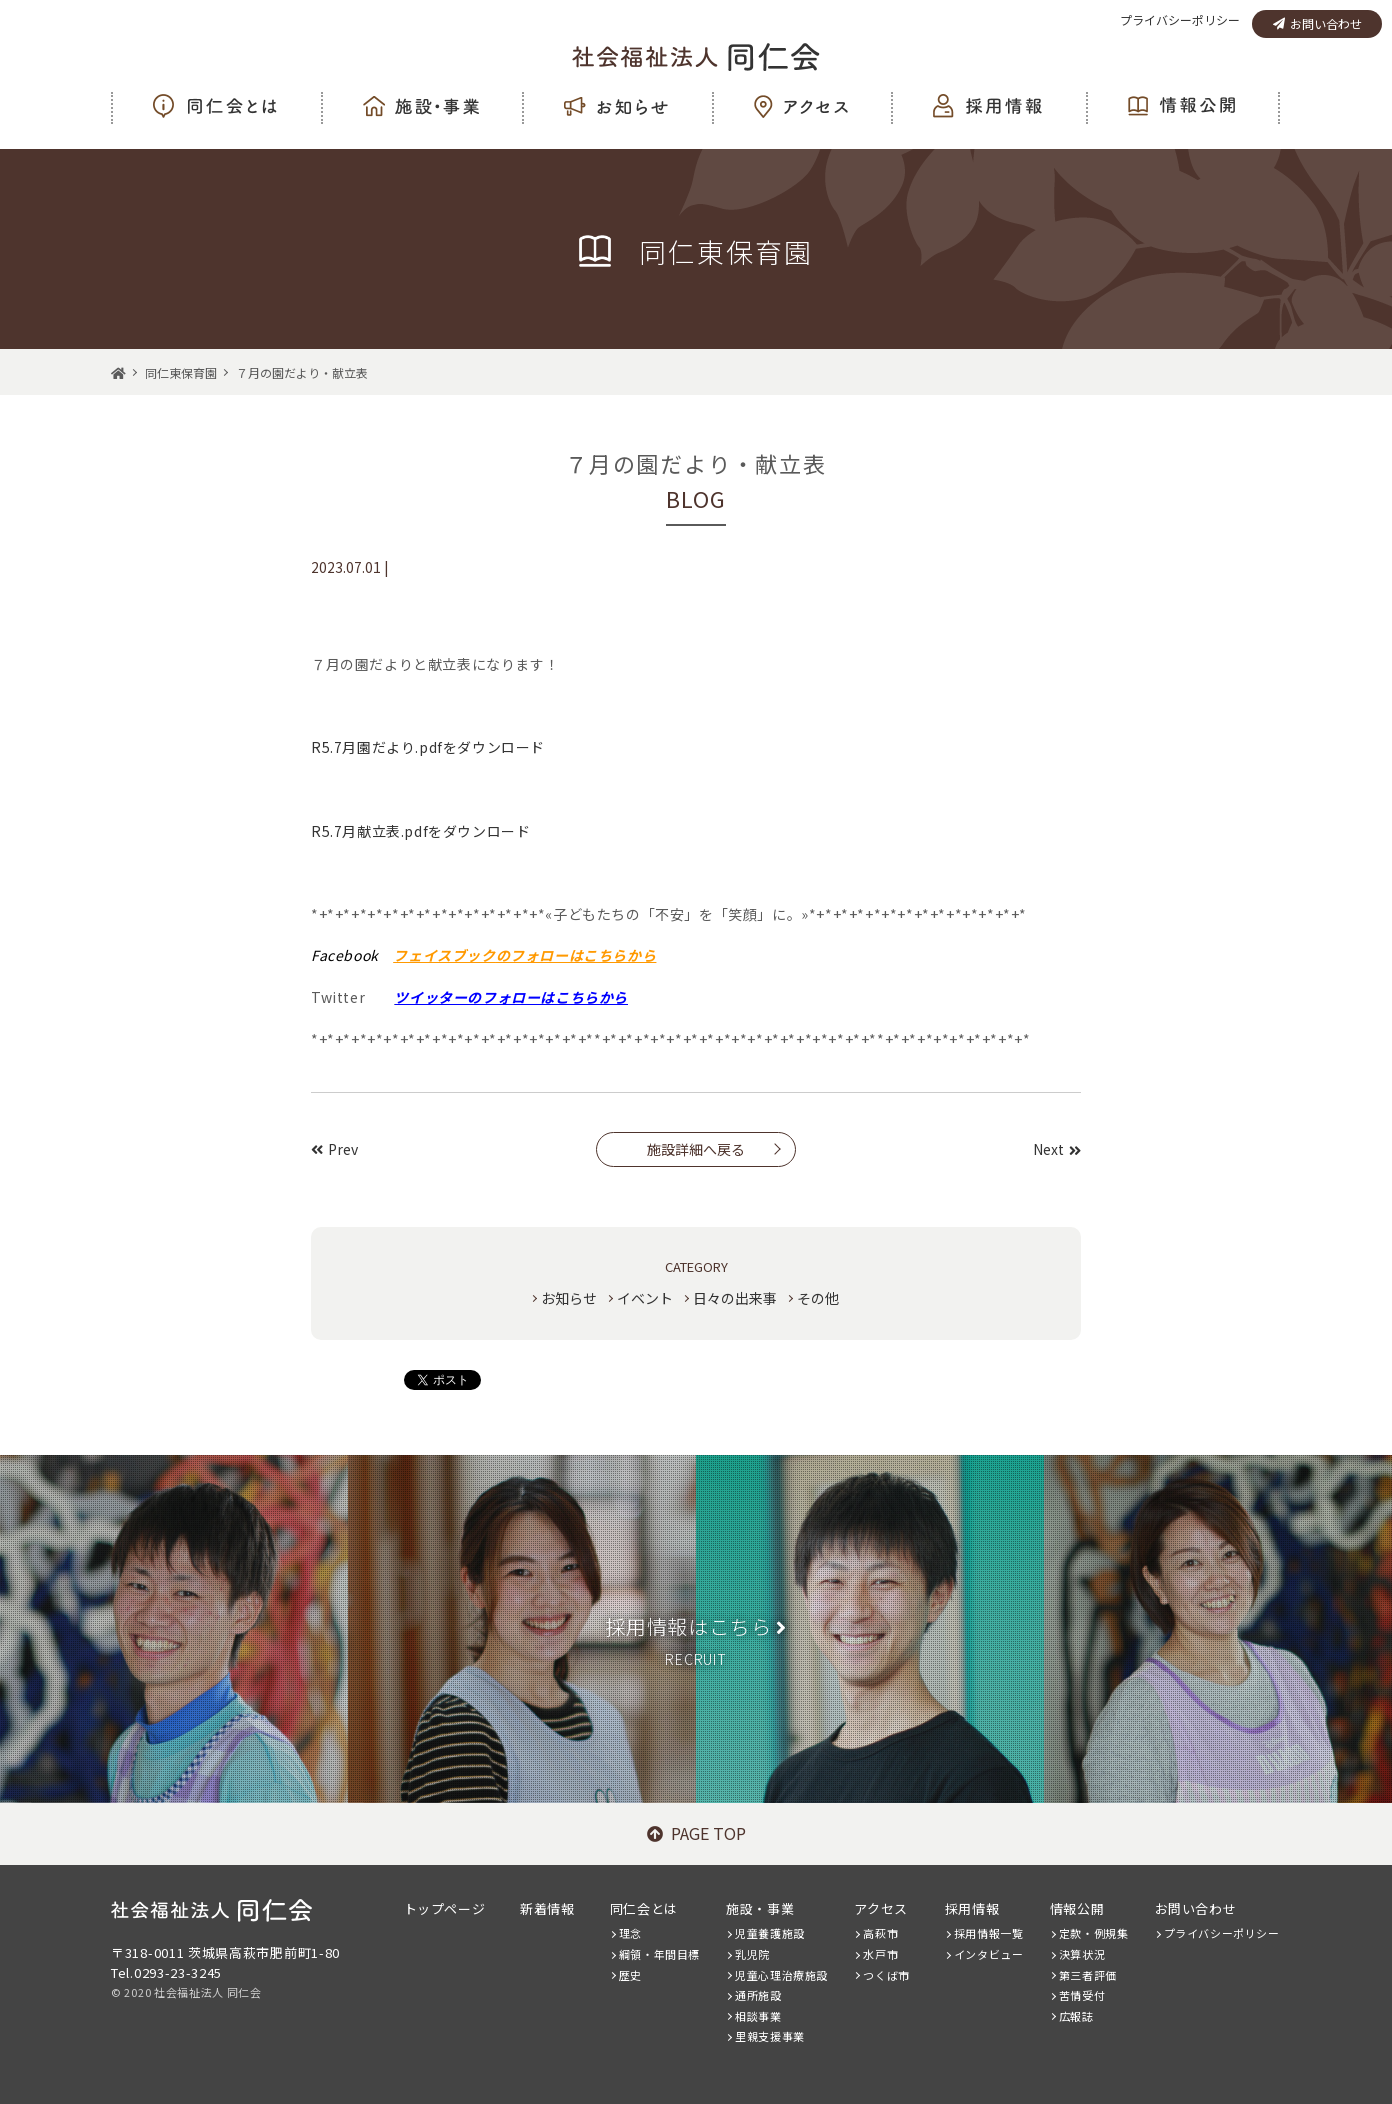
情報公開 (1077, 1908)
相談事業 (758, 2016)
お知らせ (569, 1298)
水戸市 (880, 1954)
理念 (630, 1933)
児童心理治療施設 (781, 1975)
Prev (334, 1149)
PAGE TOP (696, 1833)
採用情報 (972, 1908)
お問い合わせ (1317, 23)
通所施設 (758, 1995)
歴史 (630, 1975)
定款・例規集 (1094, 1933)
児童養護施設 (770, 1933)
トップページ (445, 1908)
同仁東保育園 (181, 372)
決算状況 (1082, 1954)
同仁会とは (644, 1908)
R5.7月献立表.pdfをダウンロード (420, 831)
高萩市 (880, 1933)
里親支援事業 (770, 2036)
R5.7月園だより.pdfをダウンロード (428, 747)
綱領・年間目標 (659, 1954)
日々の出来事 (735, 1298)
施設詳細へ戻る (696, 1149)
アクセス (880, 1908)
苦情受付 (1082, 1995)
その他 (818, 1298)
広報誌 (1076, 2016)
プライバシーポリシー (1180, 19)
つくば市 (886, 1975)
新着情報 (547, 1908)
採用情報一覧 (989, 1933)
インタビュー (989, 1954)
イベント (645, 1298)
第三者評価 (1088, 1975)
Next (1057, 1149)
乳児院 (752, 1954)
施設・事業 (760, 1908)
